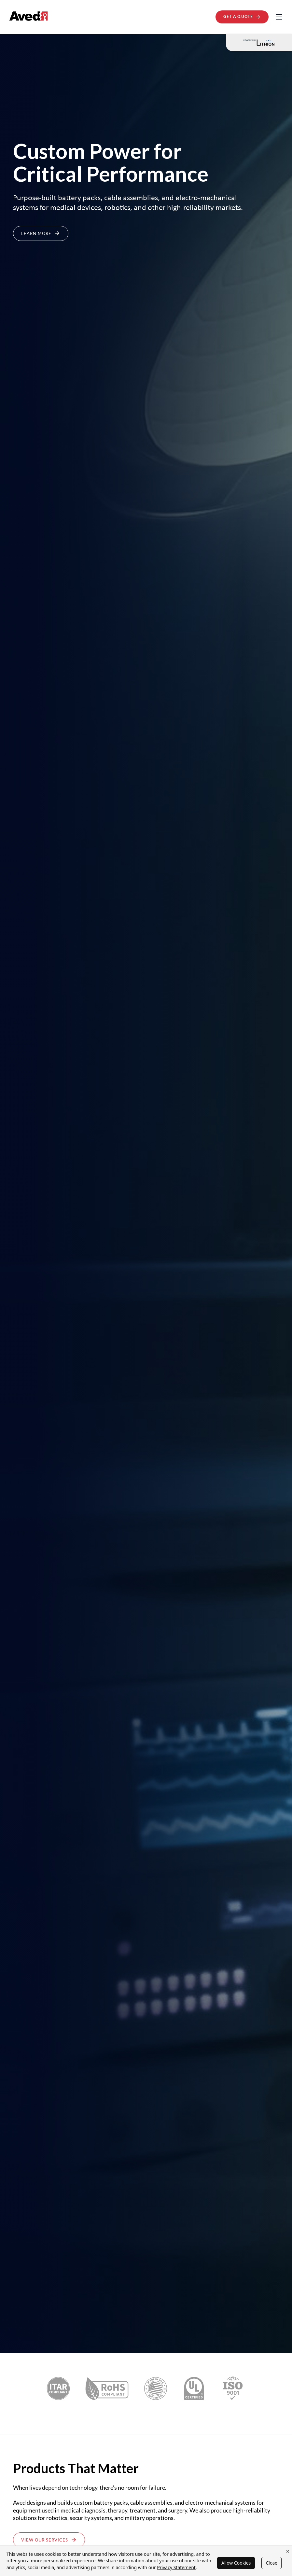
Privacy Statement (176, 2567)
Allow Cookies (236, 2563)
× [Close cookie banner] (287, 2551)
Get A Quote (242, 17)
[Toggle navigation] (279, 17)
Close (271, 2563)
